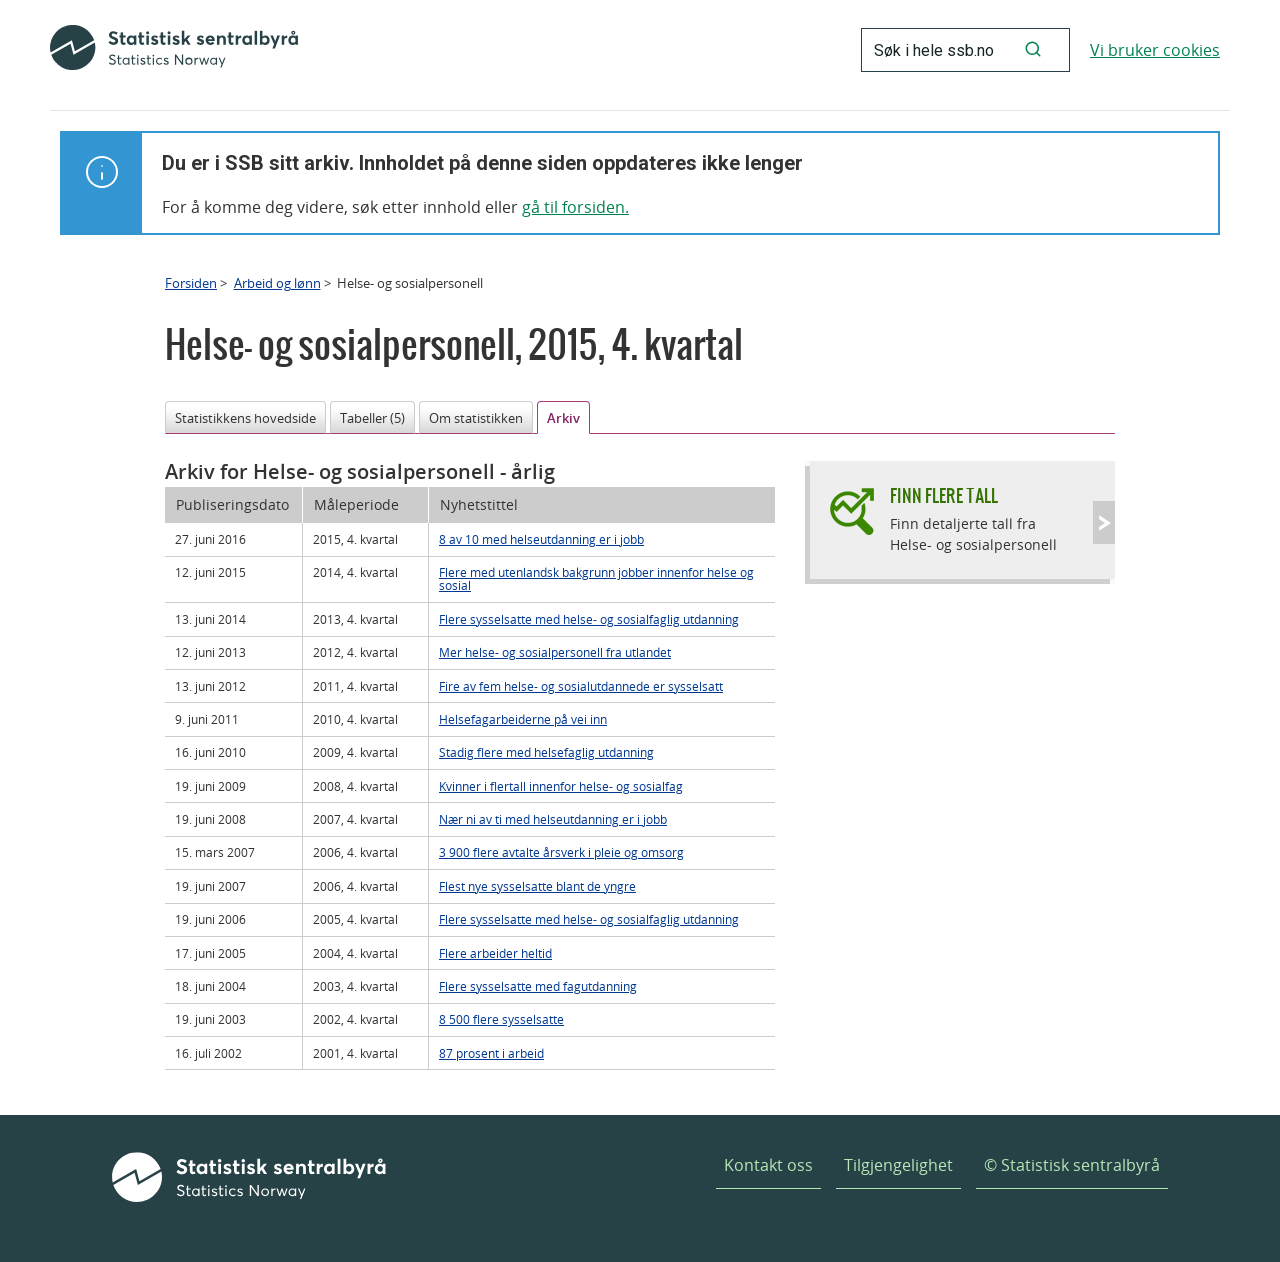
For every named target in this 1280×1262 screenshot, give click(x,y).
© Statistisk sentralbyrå (1072, 1165)
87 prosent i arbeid (491, 1053)
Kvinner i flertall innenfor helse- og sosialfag (561, 786)
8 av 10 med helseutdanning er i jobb (541, 539)
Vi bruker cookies (1155, 50)
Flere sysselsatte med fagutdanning (538, 986)
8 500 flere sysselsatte (501, 1019)
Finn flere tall (944, 495)
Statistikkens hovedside (245, 418)
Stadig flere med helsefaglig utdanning (546, 752)
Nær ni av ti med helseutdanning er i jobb (553, 819)
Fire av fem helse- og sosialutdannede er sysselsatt (581, 686)
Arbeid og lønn (277, 283)
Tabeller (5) (372, 418)
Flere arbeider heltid (495, 953)
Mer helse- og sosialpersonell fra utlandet (555, 652)
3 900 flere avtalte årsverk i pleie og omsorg (561, 852)
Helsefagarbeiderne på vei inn (523, 719)
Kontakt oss (768, 1165)
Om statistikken (476, 418)
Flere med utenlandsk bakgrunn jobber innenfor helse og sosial (596, 578)
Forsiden (191, 283)
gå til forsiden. (575, 207)
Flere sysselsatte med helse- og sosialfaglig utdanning (589, 619)
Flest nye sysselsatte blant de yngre (537, 886)
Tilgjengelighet (898, 1165)
